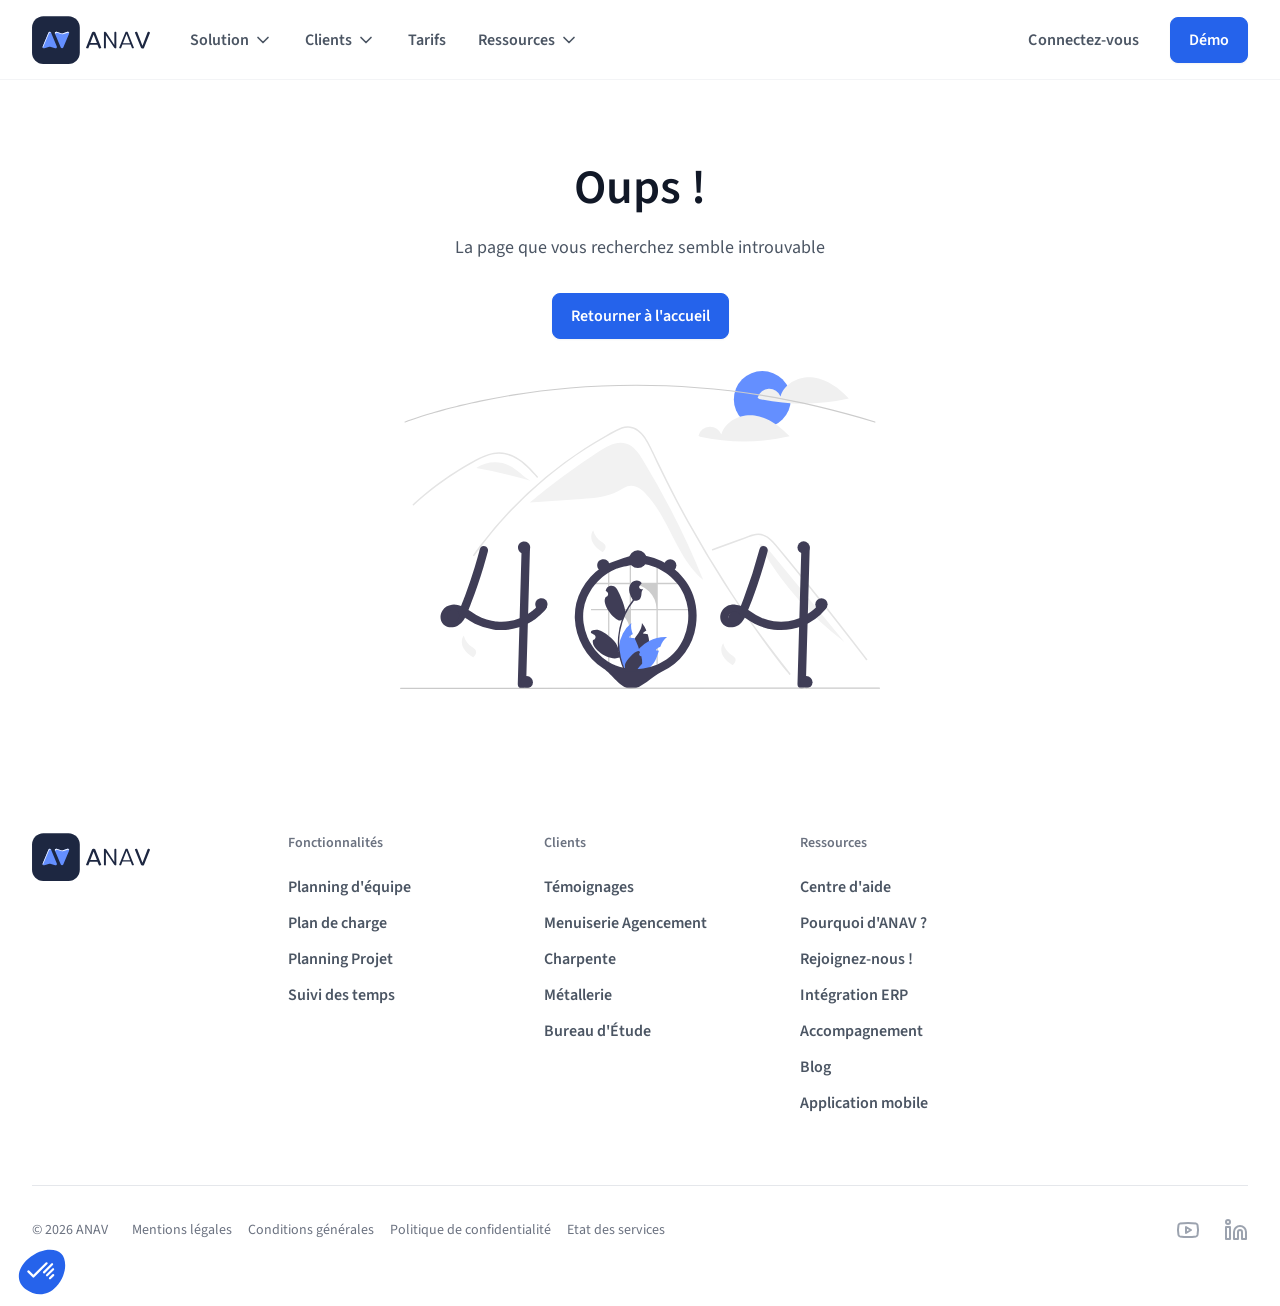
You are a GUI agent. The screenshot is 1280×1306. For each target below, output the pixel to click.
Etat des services (616, 1230)
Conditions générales (311, 1230)
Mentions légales (182, 1230)
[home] (91, 40)
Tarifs (427, 40)
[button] (231, 40)
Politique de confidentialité (470, 1230)
